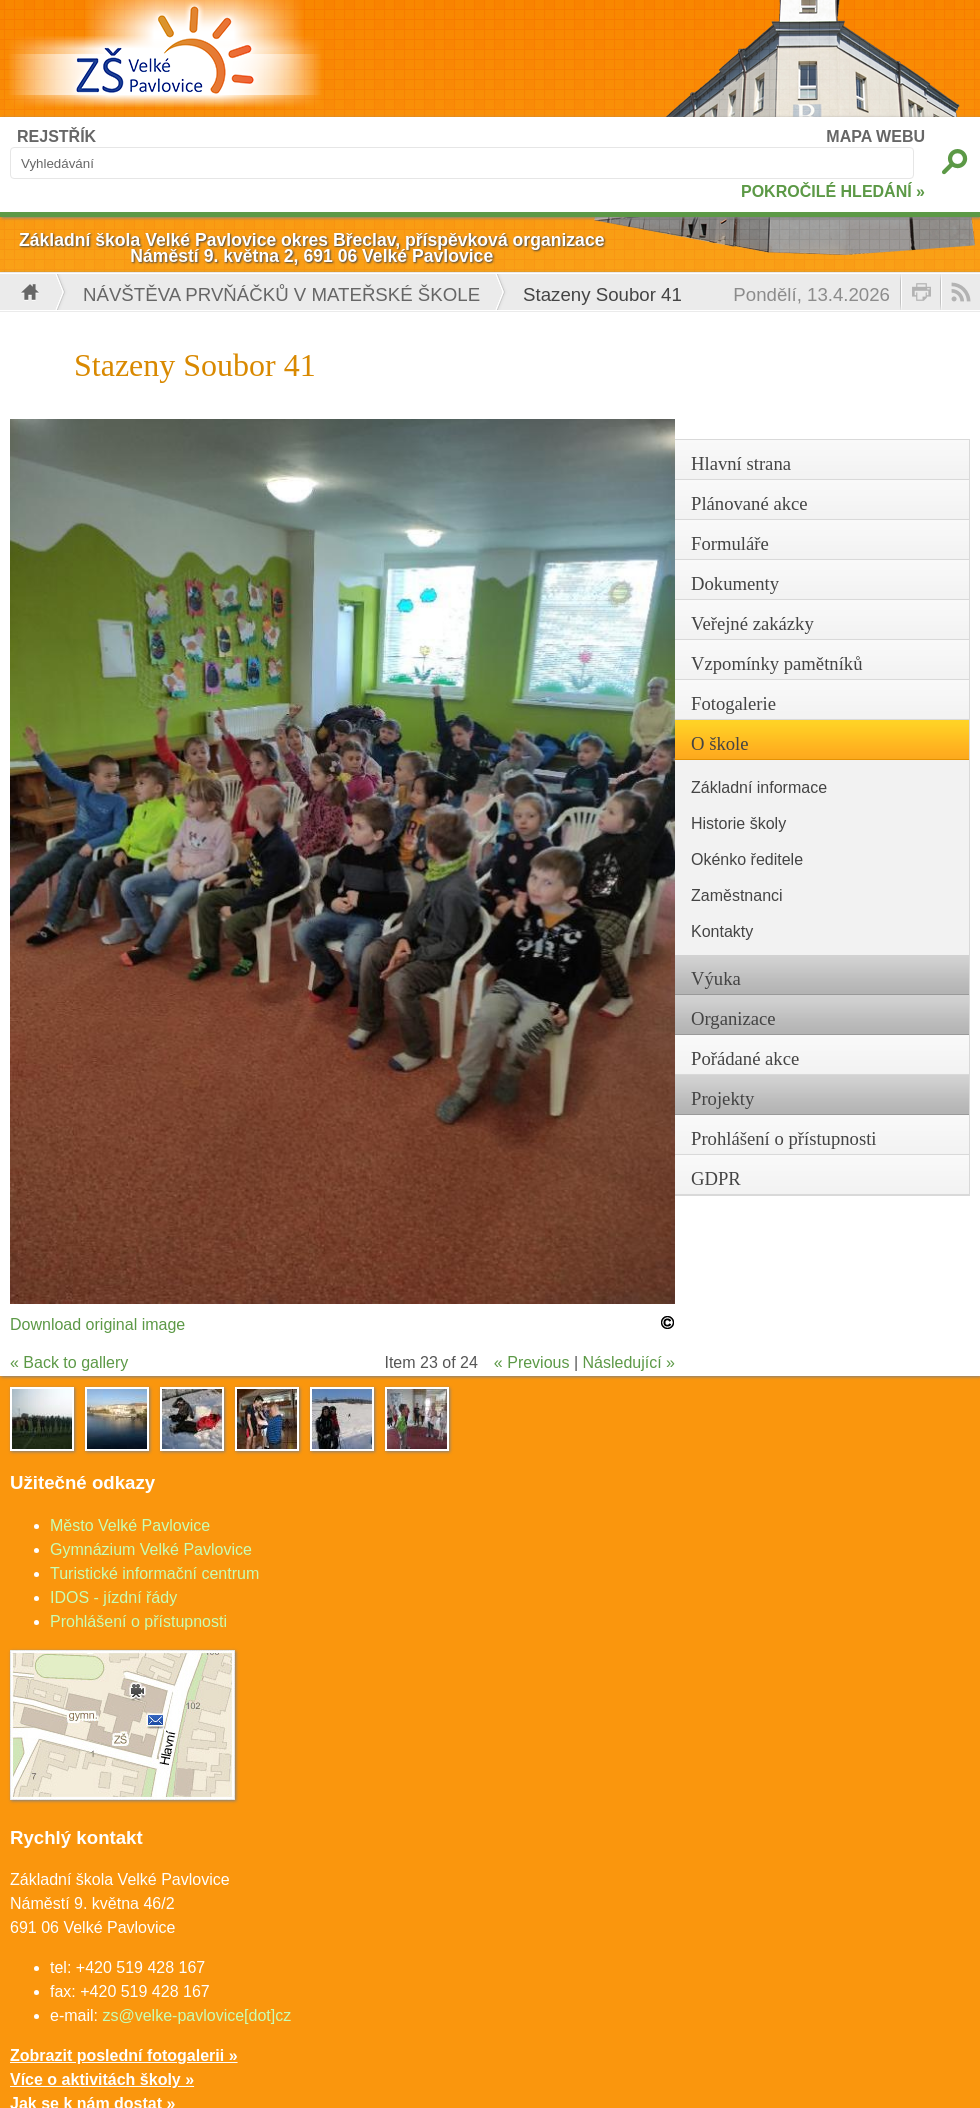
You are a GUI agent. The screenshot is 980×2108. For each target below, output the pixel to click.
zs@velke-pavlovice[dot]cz (196, 2015)
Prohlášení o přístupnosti (138, 1621)
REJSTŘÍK (56, 136)
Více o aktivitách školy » (102, 2079)
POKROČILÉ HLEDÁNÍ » (833, 191)
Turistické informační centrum (154, 1573)
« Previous (532, 1362)
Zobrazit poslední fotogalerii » (124, 2055)
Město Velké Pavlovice (130, 1525)
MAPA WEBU (875, 136)
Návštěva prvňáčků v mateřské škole (281, 294)
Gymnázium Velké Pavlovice (151, 1549)
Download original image (97, 1324)
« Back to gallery (69, 1362)
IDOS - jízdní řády (113, 1597)
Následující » (629, 1362)
